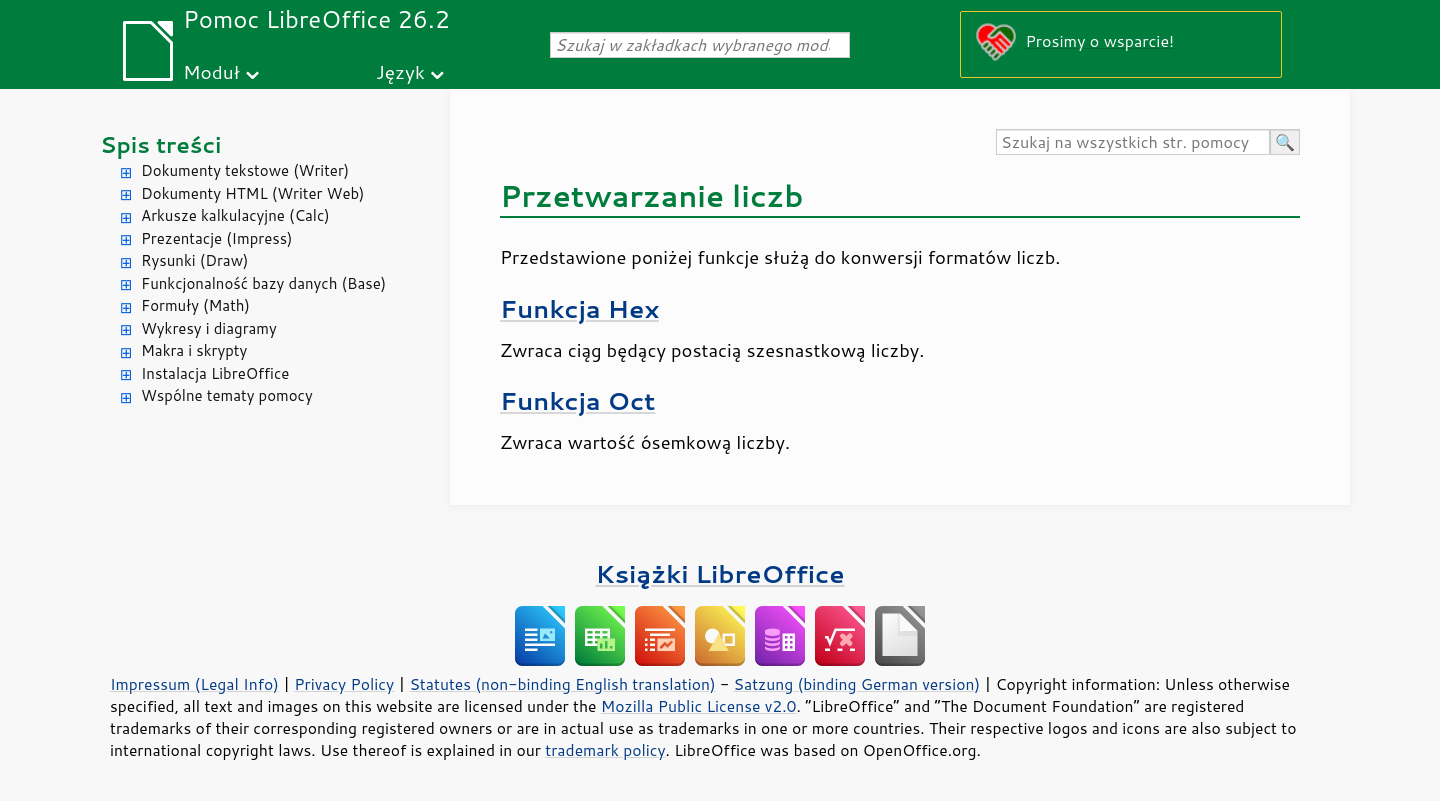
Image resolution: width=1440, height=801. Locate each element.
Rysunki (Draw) (194, 260)
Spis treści (161, 144)
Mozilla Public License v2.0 (699, 706)
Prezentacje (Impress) (217, 238)
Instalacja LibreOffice (215, 373)
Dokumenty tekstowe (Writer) (245, 170)
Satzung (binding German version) (857, 684)
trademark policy (605, 750)
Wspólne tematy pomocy (227, 395)
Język (400, 71)
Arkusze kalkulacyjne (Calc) (235, 215)
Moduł (211, 71)
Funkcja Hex (579, 308)
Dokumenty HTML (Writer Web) (253, 193)
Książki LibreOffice (720, 573)
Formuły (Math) (195, 305)
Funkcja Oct (577, 400)
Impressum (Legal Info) (194, 684)
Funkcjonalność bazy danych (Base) (263, 283)
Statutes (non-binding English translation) (562, 684)
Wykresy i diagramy (209, 328)
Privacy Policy (344, 684)
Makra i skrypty (194, 350)
